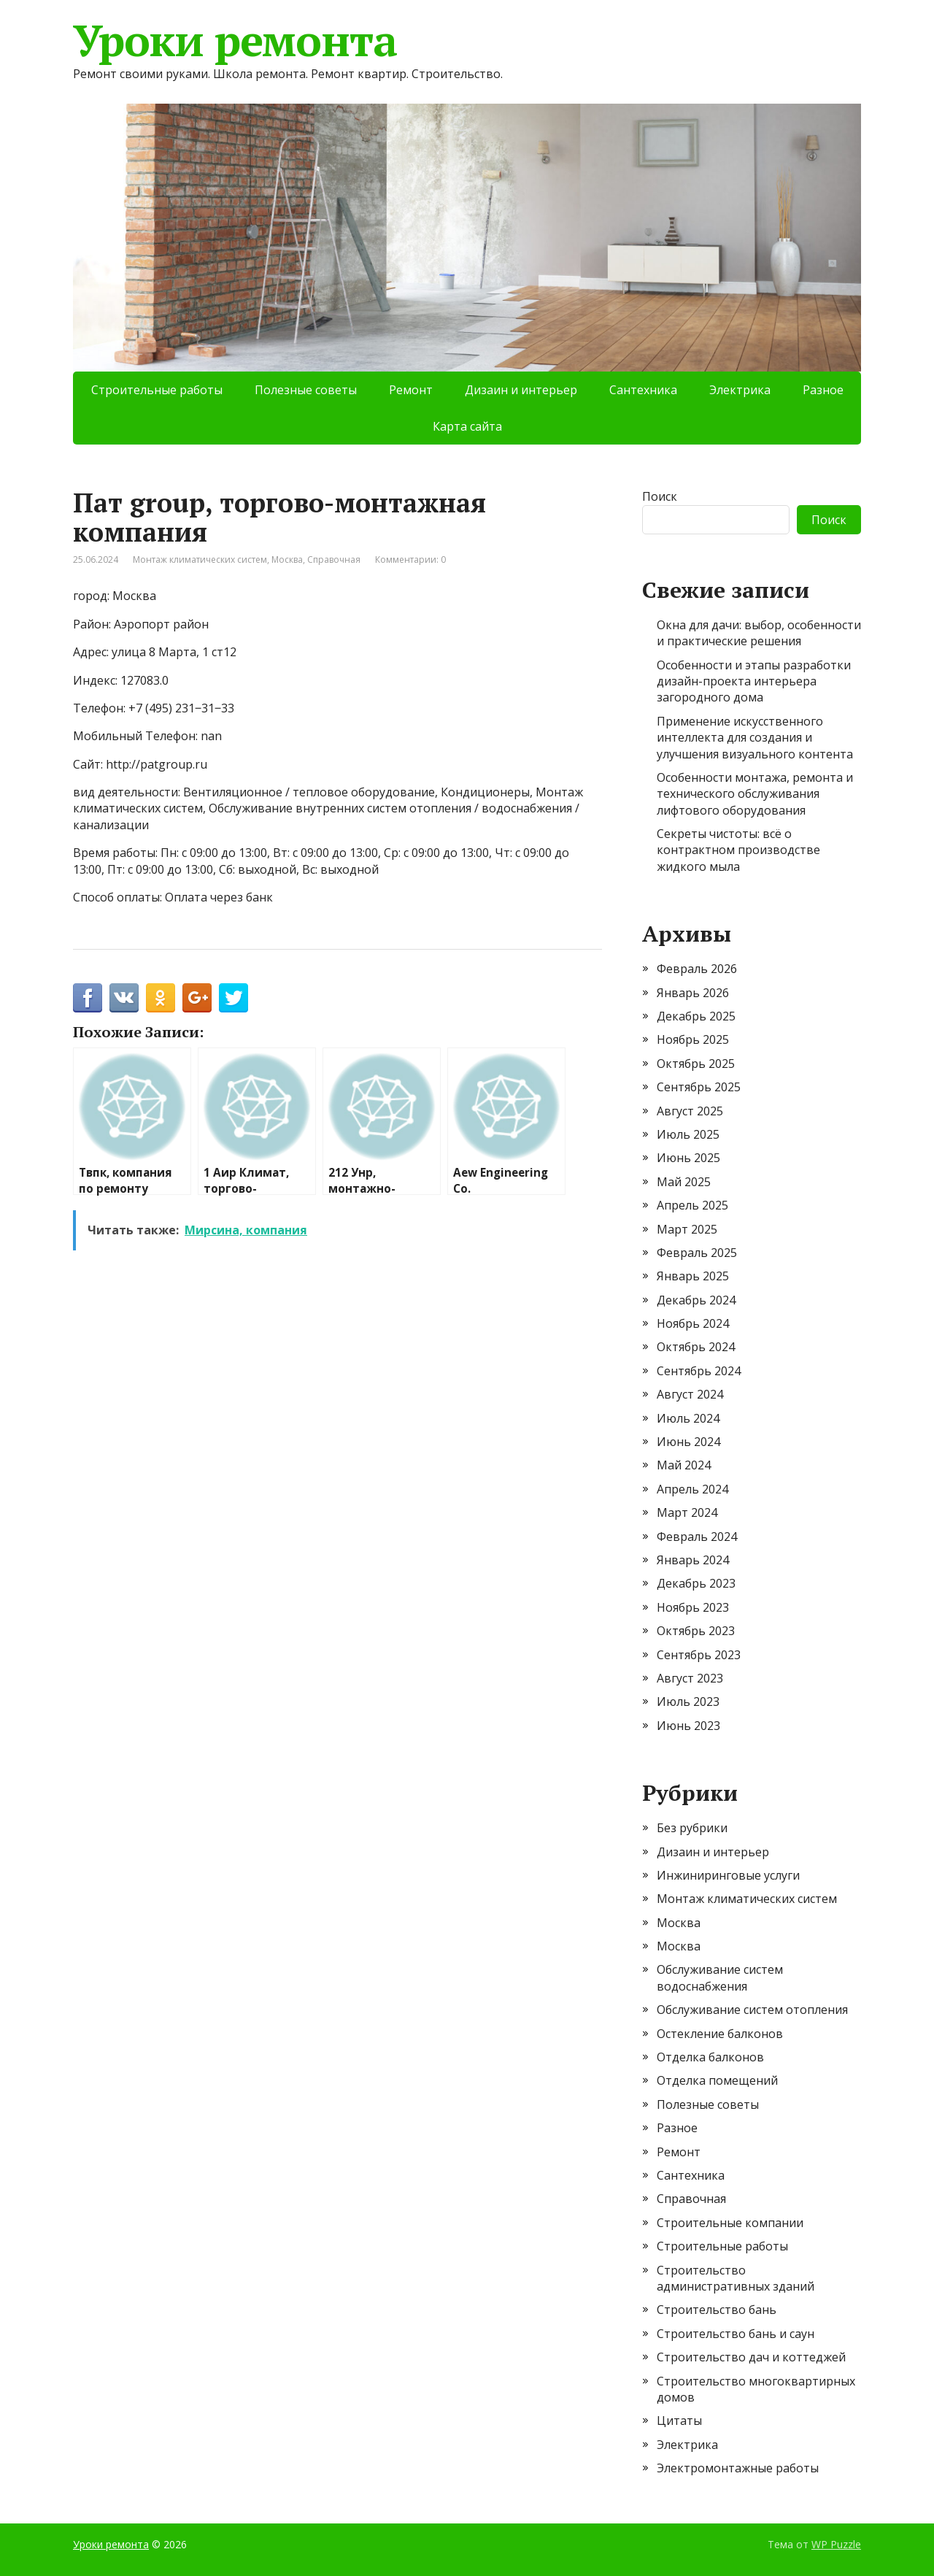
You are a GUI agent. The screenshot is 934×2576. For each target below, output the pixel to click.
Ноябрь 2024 (693, 1323)
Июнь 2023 (688, 1726)
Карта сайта (467, 426)
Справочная (333, 559)
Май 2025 (684, 1182)
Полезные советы (306, 390)
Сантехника (643, 390)
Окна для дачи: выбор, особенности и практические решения (759, 633)
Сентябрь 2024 (699, 1371)
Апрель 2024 (692, 1489)
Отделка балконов (710, 2057)
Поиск (659, 496)
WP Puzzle (836, 2544)
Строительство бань (716, 2310)
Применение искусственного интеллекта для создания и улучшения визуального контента (755, 737)
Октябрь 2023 (696, 1631)
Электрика (740, 390)
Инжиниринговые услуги (728, 1875)
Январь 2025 (693, 1276)
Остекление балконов (720, 2034)
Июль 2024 (688, 1418)
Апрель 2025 (692, 1205)
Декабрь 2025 (696, 1016)
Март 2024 (687, 1512)
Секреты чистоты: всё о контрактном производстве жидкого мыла (738, 850)
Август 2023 (690, 1678)
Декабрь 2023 (696, 1583)
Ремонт (411, 390)
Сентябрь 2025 (699, 1087)
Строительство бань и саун (735, 2334)
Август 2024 (690, 1394)
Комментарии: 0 (410, 559)
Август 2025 (690, 1111)
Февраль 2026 (697, 969)
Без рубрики (692, 1828)
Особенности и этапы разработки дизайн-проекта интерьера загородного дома (754, 681)
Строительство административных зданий (735, 2278)
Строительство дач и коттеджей (751, 2357)
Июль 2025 (688, 1134)
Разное (823, 390)
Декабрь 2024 (696, 1300)
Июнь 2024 (688, 1442)
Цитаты (679, 2420)
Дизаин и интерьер (521, 390)
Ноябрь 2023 (693, 1607)
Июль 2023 (688, 1701)
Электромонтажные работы (738, 2468)
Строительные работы (157, 390)
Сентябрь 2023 (699, 1655)
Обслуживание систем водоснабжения (720, 1977)
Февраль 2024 (697, 1537)
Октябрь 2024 (696, 1347)
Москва (287, 559)
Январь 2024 (693, 1560)
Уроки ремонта (234, 40)
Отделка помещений (717, 2080)
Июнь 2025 (688, 1158)
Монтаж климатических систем (200, 559)
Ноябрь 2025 (693, 1039)
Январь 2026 (693, 993)
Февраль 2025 (697, 1253)
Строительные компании (730, 2223)
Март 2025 (687, 1229)
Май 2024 (684, 1465)
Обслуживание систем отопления (752, 2010)
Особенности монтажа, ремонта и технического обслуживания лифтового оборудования (755, 793)
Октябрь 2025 (696, 1064)
